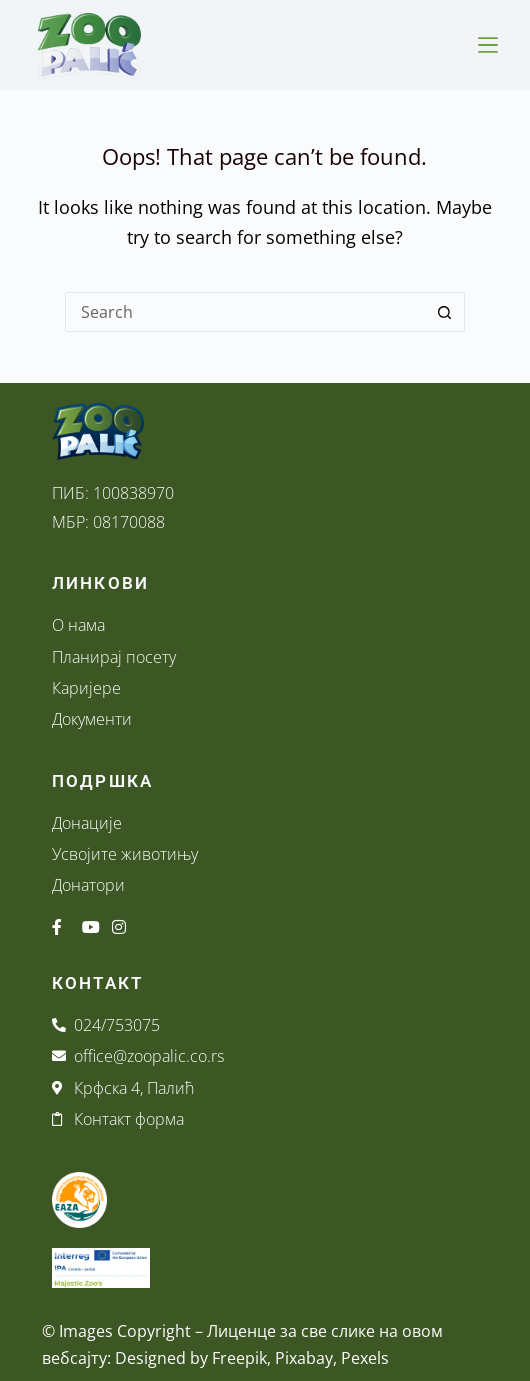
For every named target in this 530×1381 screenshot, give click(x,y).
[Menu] (488, 45)
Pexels (365, 1358)
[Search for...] (245, 312)
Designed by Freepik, (193, 1358)
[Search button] (445, 312)
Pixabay (304, 1358)
